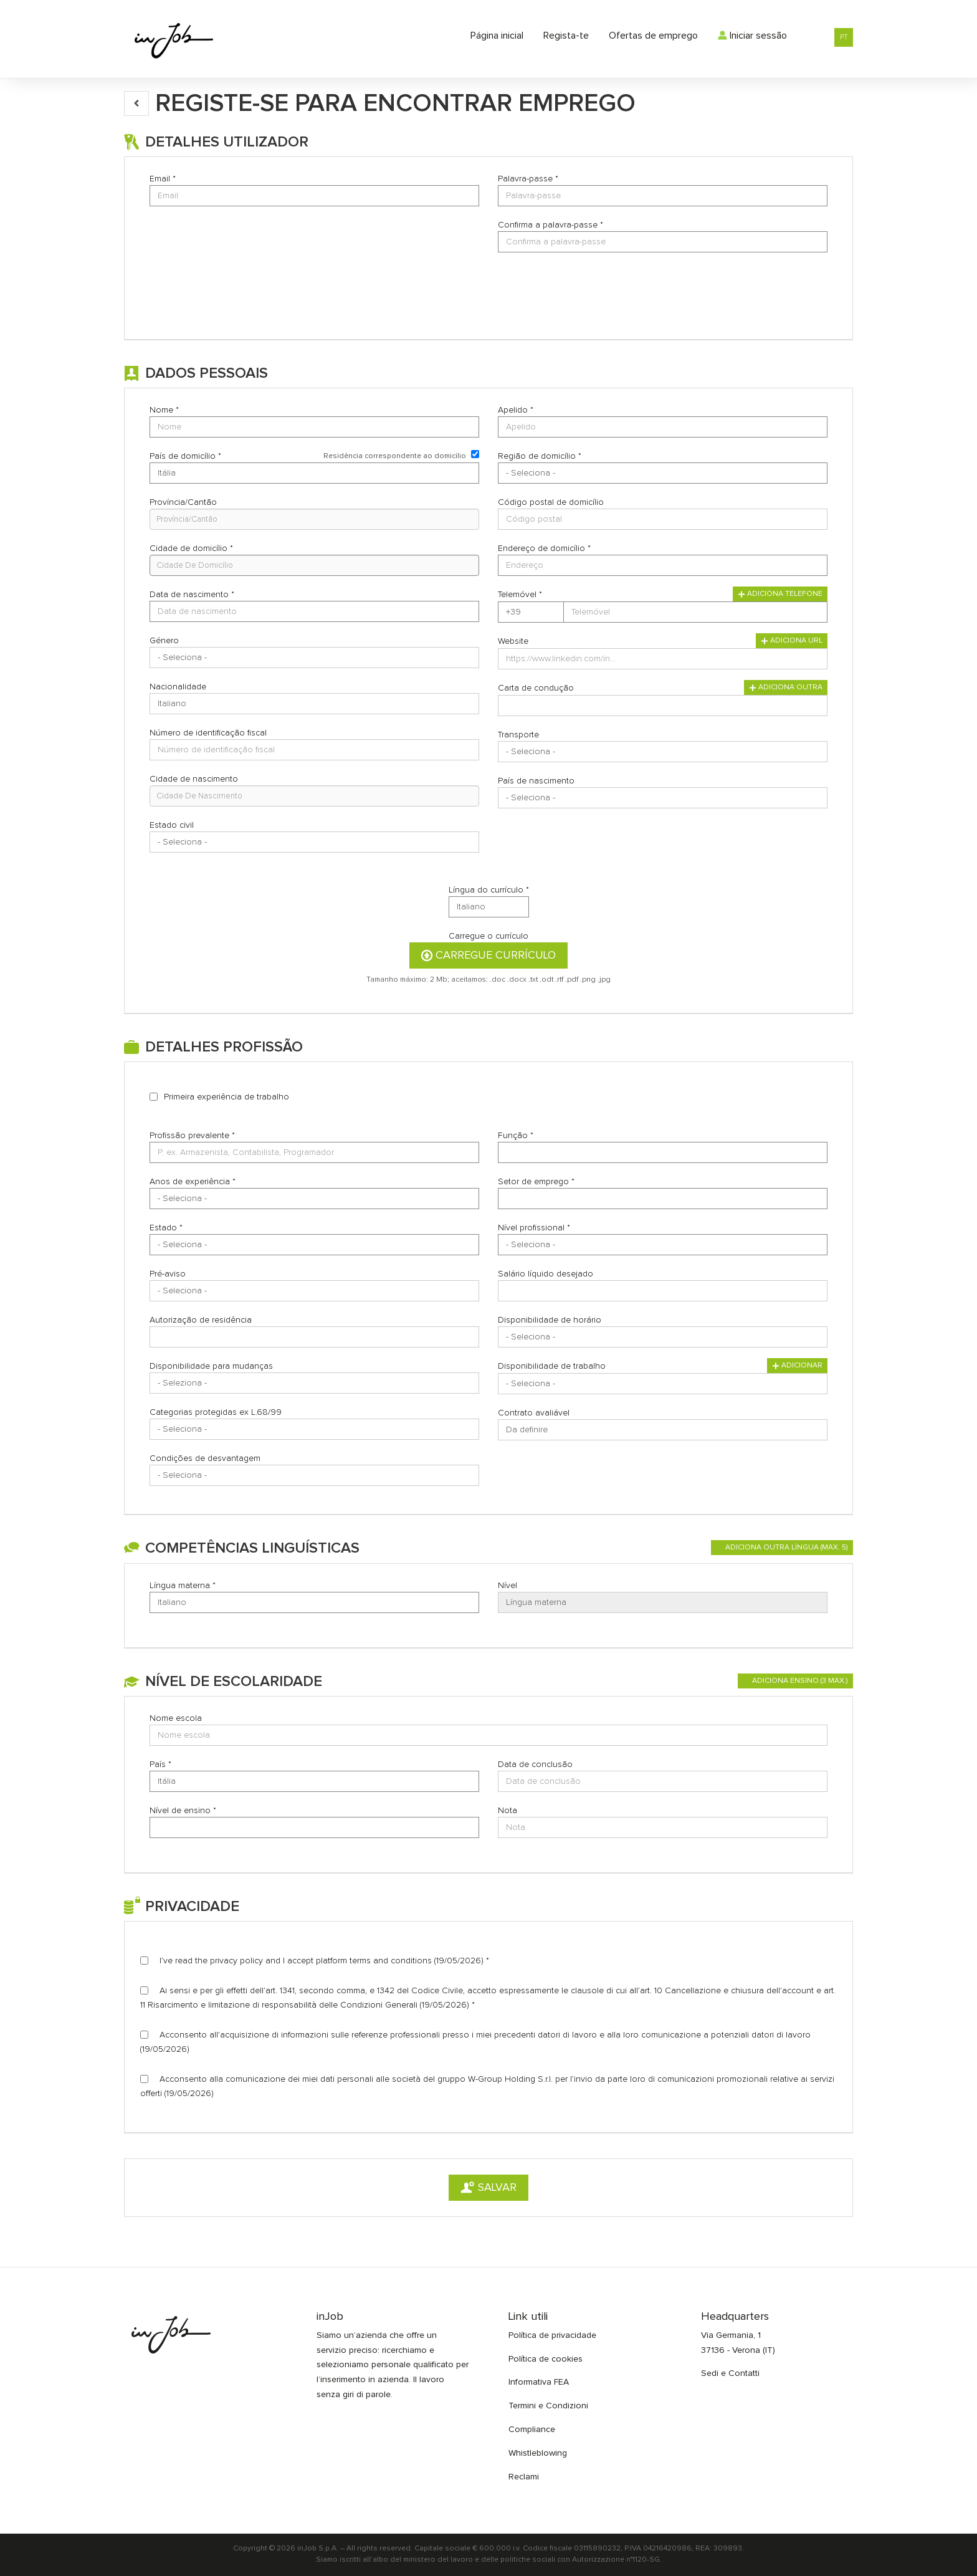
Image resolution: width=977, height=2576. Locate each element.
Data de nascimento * (192, 594)
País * (160, 1764)
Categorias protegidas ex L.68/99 (216, 1412)
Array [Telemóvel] (531, 612)
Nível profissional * (534, 1227)
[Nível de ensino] (314, 1827)
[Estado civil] (314, 842)
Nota (507, 1810)
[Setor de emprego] (662, 1198)
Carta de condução (536, 688)
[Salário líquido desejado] (662, 1290)
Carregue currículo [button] (488, 955)
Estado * (166, 1227)
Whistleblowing (537, 2453)
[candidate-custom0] (314, 796)
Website (513, 641)
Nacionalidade (178, 686)
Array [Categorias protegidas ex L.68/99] (314, 1429)
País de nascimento (536, 781)
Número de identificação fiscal (208, 733)
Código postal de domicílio (551, 502)
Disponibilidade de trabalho (552, 1366)
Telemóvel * (520, 594)
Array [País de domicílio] (314, 473)
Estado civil (172, 825)
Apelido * (515, 410)
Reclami (523, 2477)
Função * (515, 1135)
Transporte (518, 734)
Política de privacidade (552, 2335)
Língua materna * (183, 1585)
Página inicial (496, 36)
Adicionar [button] (797, 1366)
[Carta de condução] (662, 705)
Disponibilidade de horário (549, 1320)
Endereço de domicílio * (544, 548)
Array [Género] (314, 657)
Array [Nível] (662, 1602)
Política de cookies (545, 2359)
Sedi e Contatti (730, 2373)
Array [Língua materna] (314, 1602)
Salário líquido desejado (545, 1274)
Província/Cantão (183, 502)
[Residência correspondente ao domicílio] (475, 454)
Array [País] (314, 1781)
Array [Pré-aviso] (314, 1290)
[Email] (314, 195)
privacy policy (236, 1960)
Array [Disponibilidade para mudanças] (314, 1383)
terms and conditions (391, 1960)
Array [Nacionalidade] (314, 703)
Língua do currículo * (489, 890)
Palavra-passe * (528, 179)
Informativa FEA (538, 2382)
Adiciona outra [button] (785, 687)
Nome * (164, 410)
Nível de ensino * (183, 1810)
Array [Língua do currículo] (489, 906)
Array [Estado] (314, 1244)
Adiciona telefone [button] (780, 594)
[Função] (662, 1152)
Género (164, 640)
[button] (136, 103)
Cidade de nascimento (194, 779)
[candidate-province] (314, 519)
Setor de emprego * (536, 1181)
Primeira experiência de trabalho (226, 1097)
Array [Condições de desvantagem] (314, 1475)
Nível (507, 1585)
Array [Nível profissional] (662, 1244)
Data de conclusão (535, 1764)
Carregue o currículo (488, 936)
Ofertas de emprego (653, 36)
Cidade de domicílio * (191, 548)
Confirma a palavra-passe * (550, 225)
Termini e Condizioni (548, 2405)
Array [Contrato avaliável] (662, 1429)
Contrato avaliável (534, 1413)
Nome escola (176, 1718)
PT (844, 37)
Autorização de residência (201, 1320)
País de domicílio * (185, 456)
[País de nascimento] (662, 797)
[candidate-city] (314, 565)
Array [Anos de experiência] (314, 1198)
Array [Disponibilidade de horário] (662, 1337)
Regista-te (566, 36)
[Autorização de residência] (314, 1337)
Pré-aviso (168, 1274)
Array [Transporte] (662, 751)
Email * (163, 179)
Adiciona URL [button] (791, 641)
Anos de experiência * (193, 1181)
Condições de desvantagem (205, 1458)
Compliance (531, 2429)
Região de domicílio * (539, 456)
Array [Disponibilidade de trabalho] (662, 1383)
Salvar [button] (488, 2187)
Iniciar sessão (752, 36)
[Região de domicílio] (662, 473)
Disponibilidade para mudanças (211, 1366)
